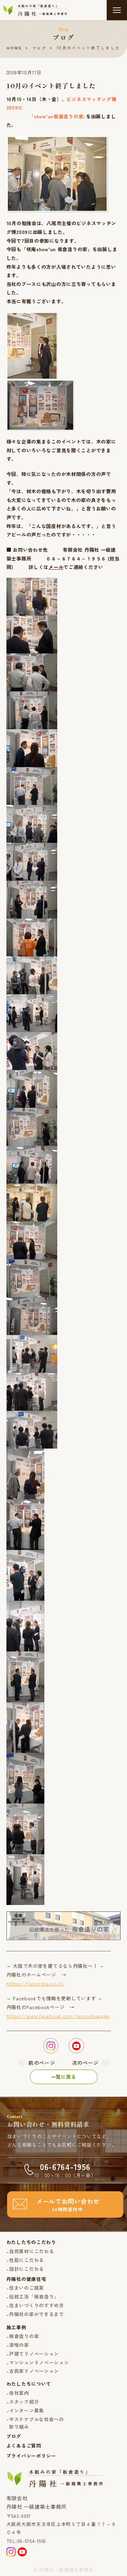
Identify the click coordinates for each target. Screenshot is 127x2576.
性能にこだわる (26, 2260)
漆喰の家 (19, 2344)
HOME (14, 48)
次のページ (85, 2062)
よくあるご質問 (23, 2445)
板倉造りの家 (24, 2336)
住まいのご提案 (26, 2287)
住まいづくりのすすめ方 (36, 2305)
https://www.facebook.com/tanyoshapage (57, 2015)
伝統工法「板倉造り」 (34, 2296)
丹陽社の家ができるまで (36, 2314)
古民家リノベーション (34, 2370)
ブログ (39, 48)
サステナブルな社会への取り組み (36, 2423)
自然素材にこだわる (31, 2251)
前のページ (41, 2062)
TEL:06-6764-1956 (26, 2540)
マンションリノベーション (39, 2362)
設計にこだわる (26, 2268)
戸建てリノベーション (34, 2353)
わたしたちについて (28, 2384)
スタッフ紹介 (24, 2401)
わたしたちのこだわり (31, 2242)
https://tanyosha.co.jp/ (35, 1983)
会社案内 (19, 2392)
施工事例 (16, 2327)
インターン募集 (26, 2410)
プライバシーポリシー (31, 2455)
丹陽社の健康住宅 (26, 2278)
